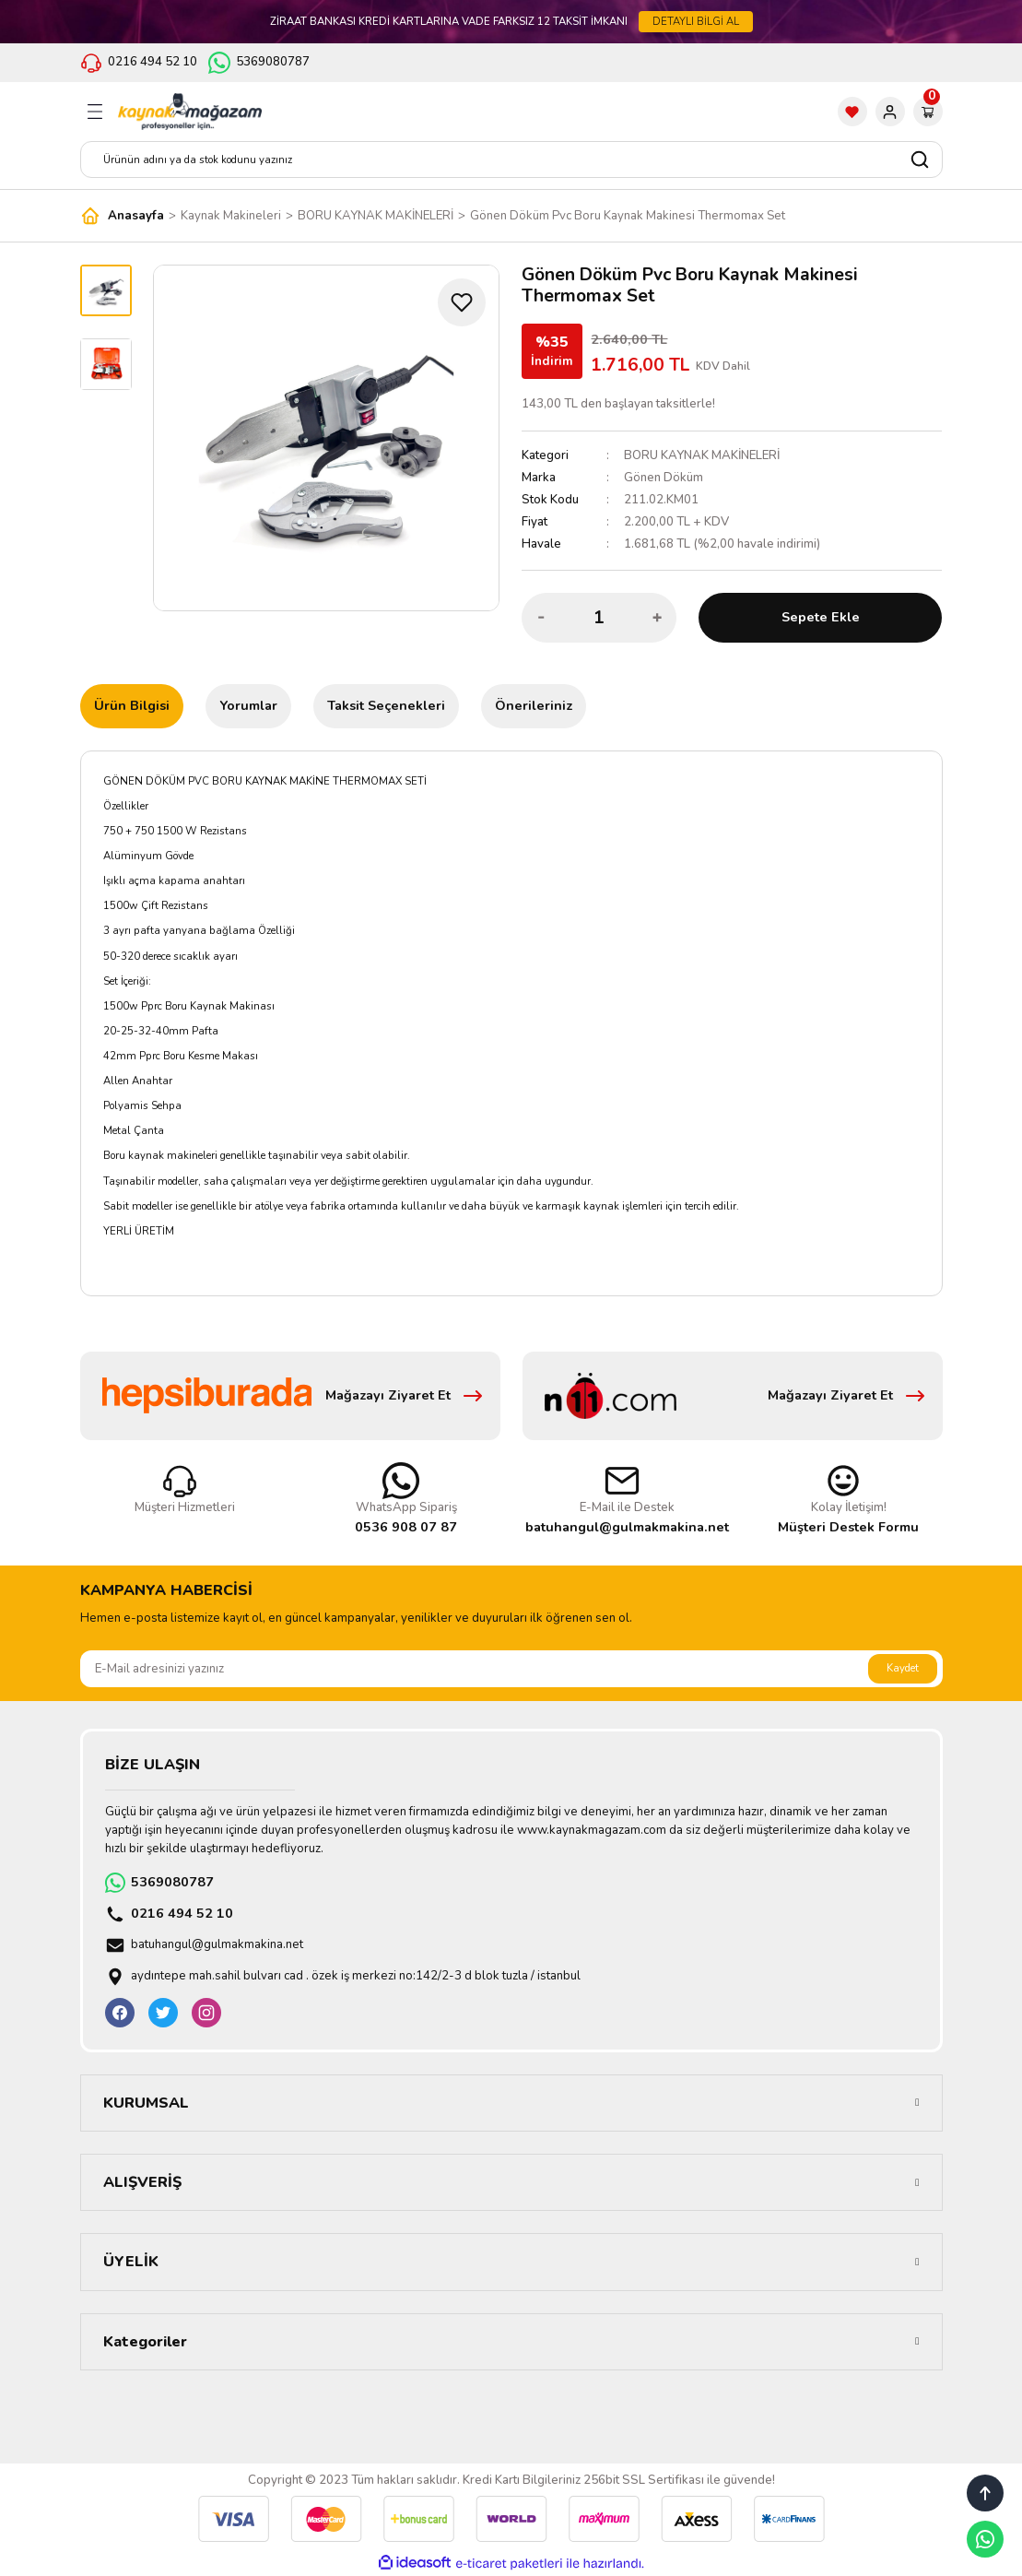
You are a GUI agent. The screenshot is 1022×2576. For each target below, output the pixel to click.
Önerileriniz (533, 705)
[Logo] (190, 111)
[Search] (511, 159)
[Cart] (928, 111)
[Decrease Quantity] (541, 618)
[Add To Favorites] (462, 302)
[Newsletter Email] (511, 1668)
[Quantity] (599, 618)
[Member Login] (890, 111)
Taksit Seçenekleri (386, 705)
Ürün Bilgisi (132, 705)
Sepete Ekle (820, 617)
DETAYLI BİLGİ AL (695, 21)
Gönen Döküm (663, 477)
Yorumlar (248, 705)
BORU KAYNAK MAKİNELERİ (702, 455)
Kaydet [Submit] (903, 1667)
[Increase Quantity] (657, 618)
